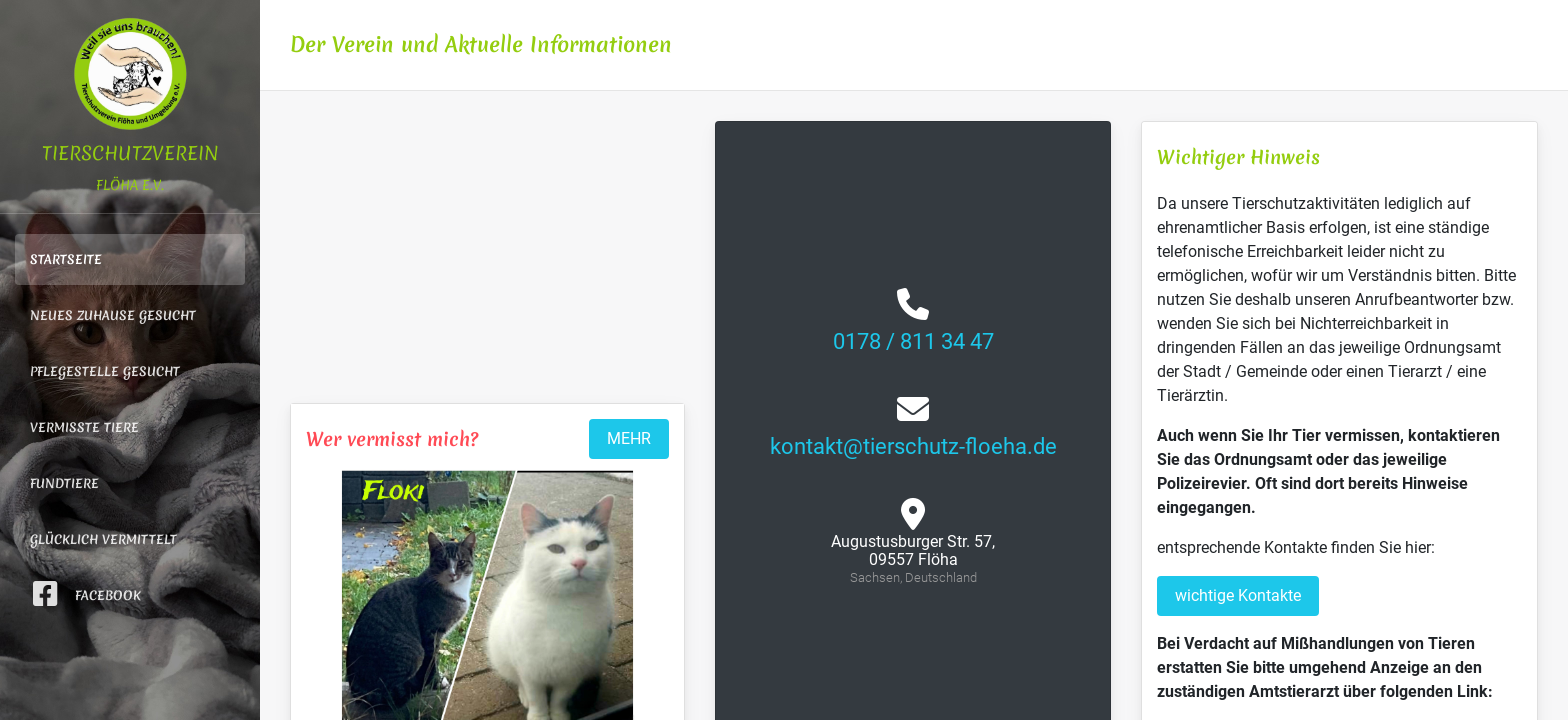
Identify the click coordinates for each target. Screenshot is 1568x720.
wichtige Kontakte (1238, 595)
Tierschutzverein (130, 104)
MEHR (629, 438)
